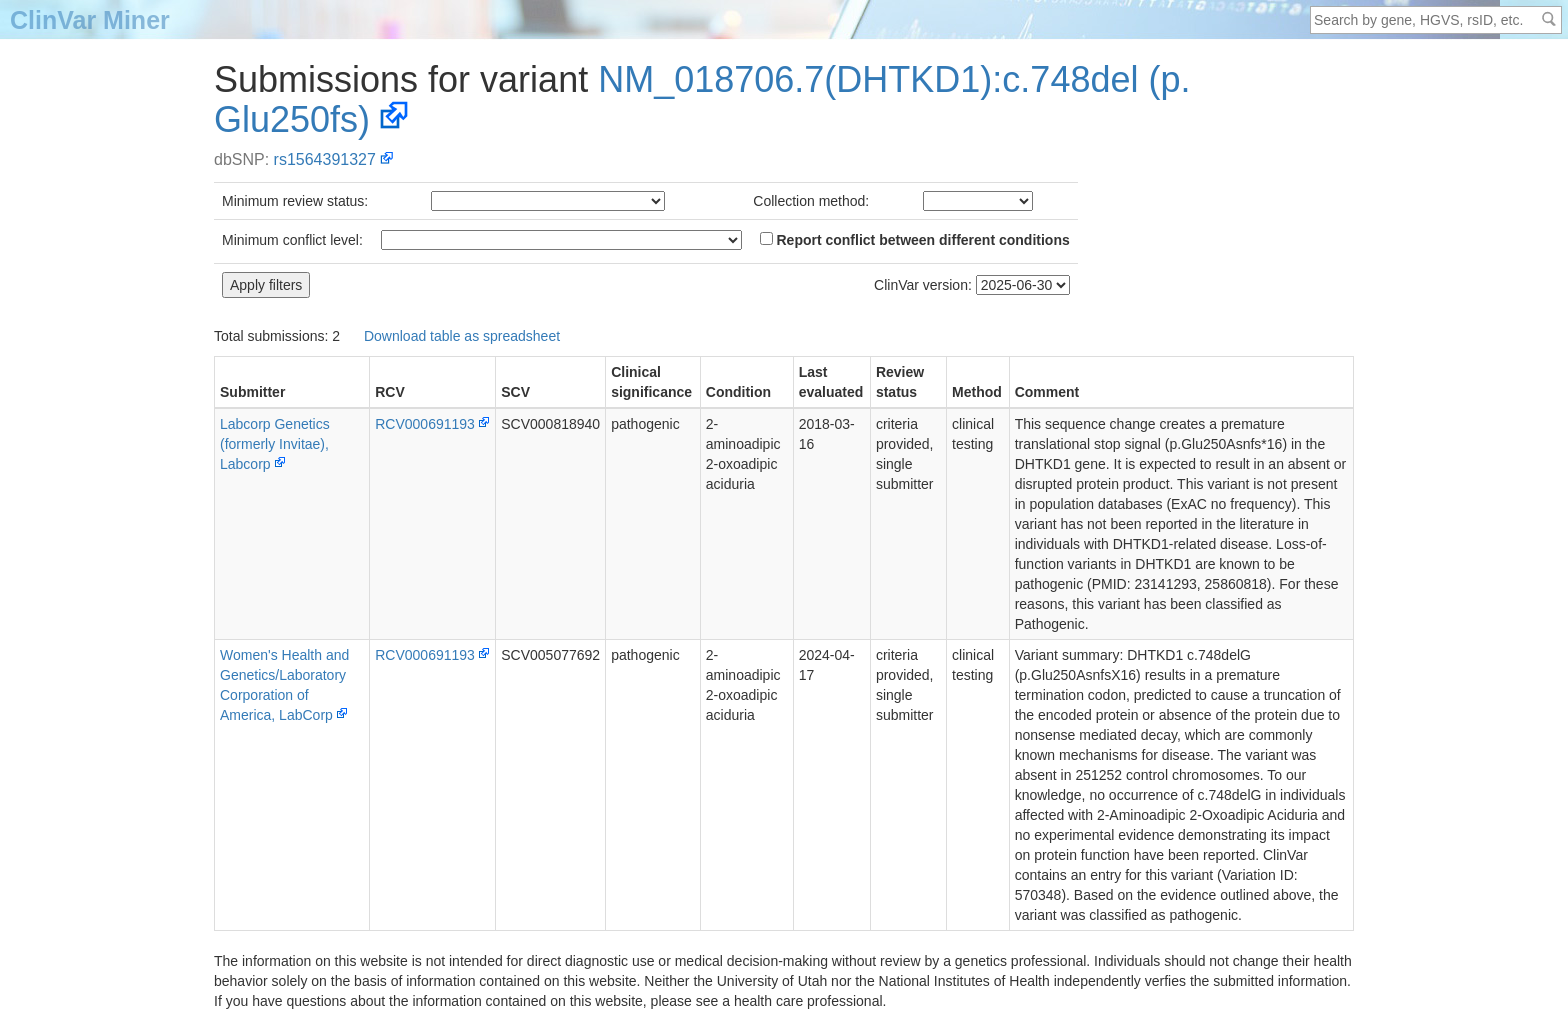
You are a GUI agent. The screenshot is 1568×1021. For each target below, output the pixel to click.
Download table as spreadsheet (462, 336)
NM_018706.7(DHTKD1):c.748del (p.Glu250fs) (702, 99)
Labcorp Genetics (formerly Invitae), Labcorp (275, 444)
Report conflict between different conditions (915, 240)
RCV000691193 (425, 424)
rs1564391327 (325, 159)
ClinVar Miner (90, 20)
